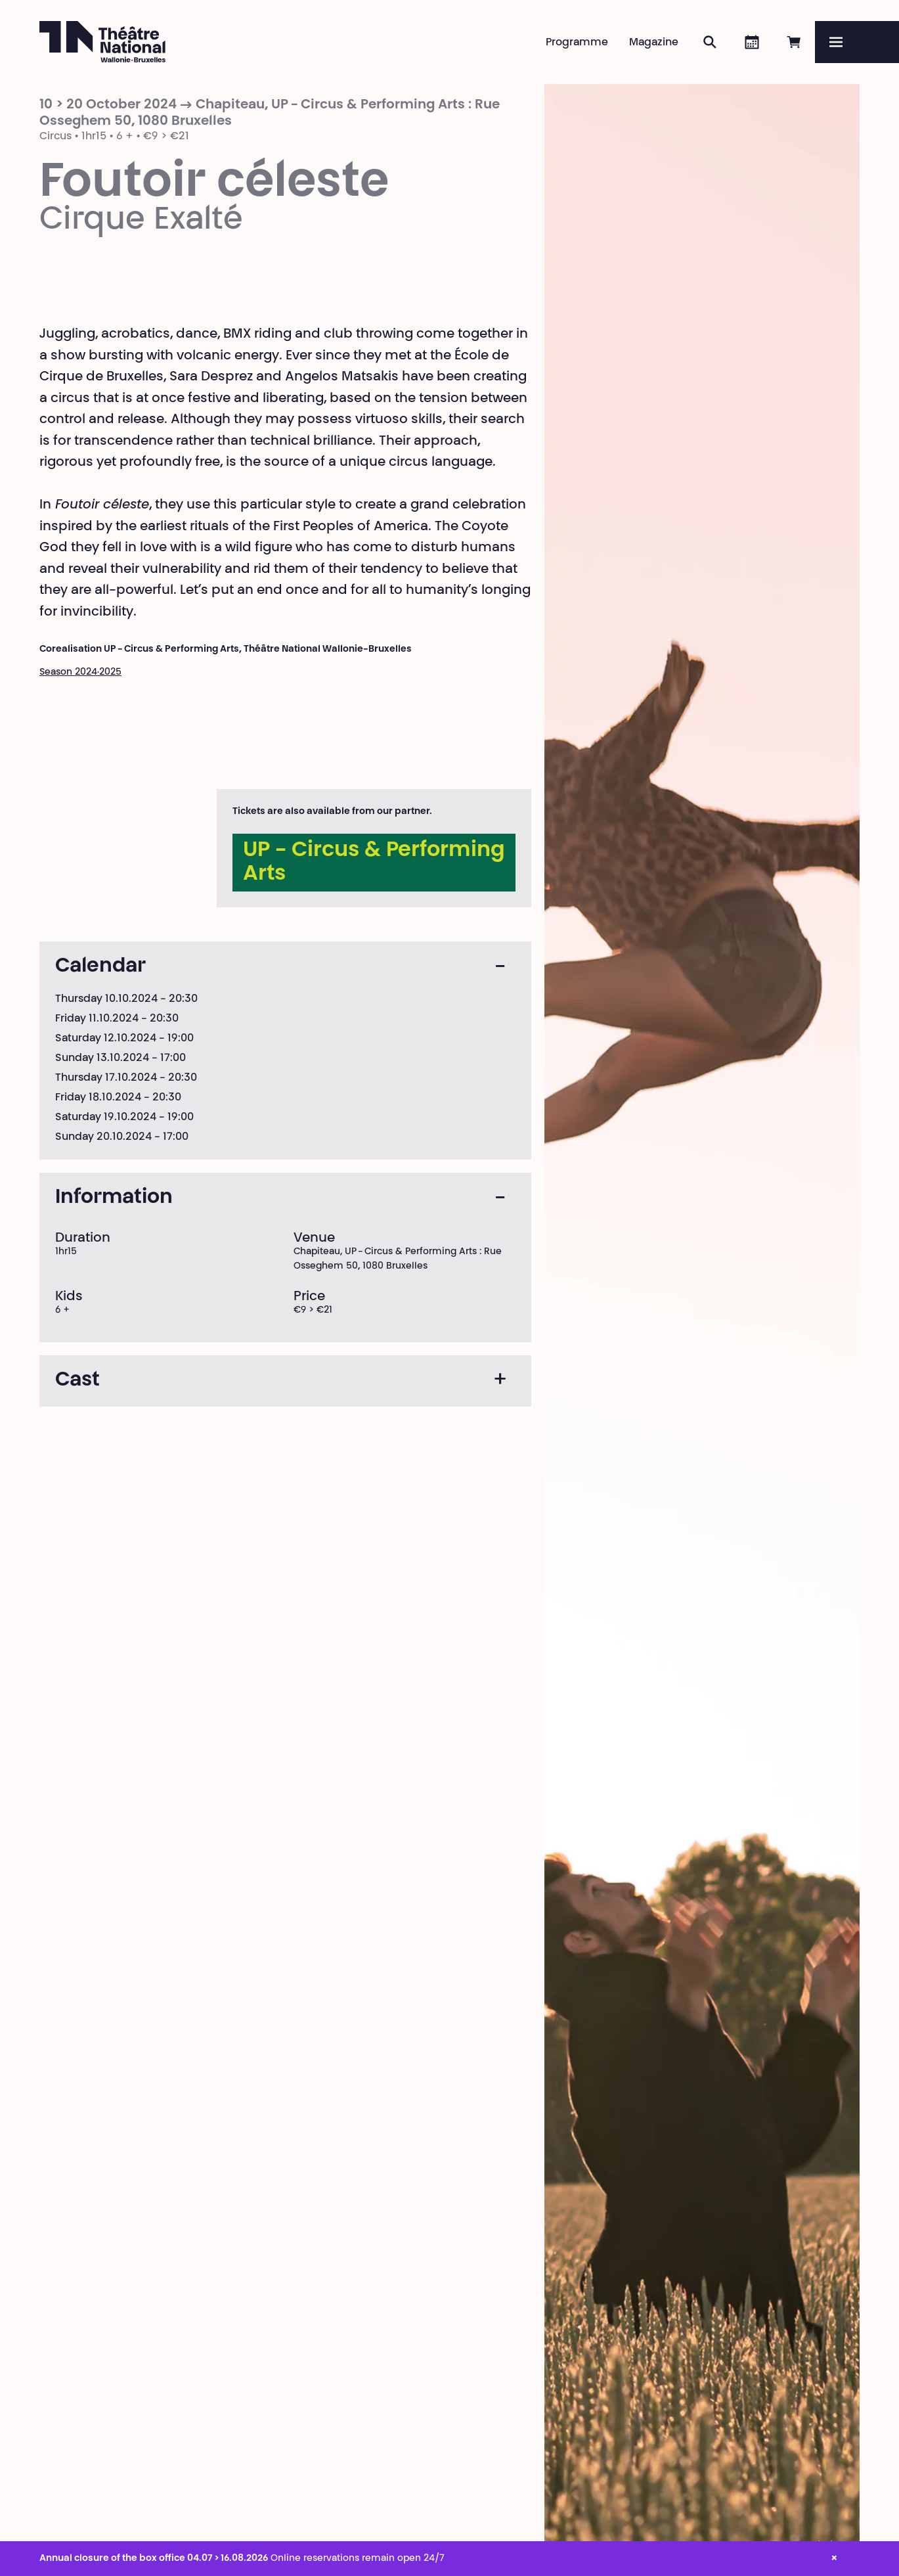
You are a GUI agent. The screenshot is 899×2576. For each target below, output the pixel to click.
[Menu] (857, 42)
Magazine (653, 42)
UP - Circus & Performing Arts (374, 862)
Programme (577, 42)
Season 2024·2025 (80, 672)
